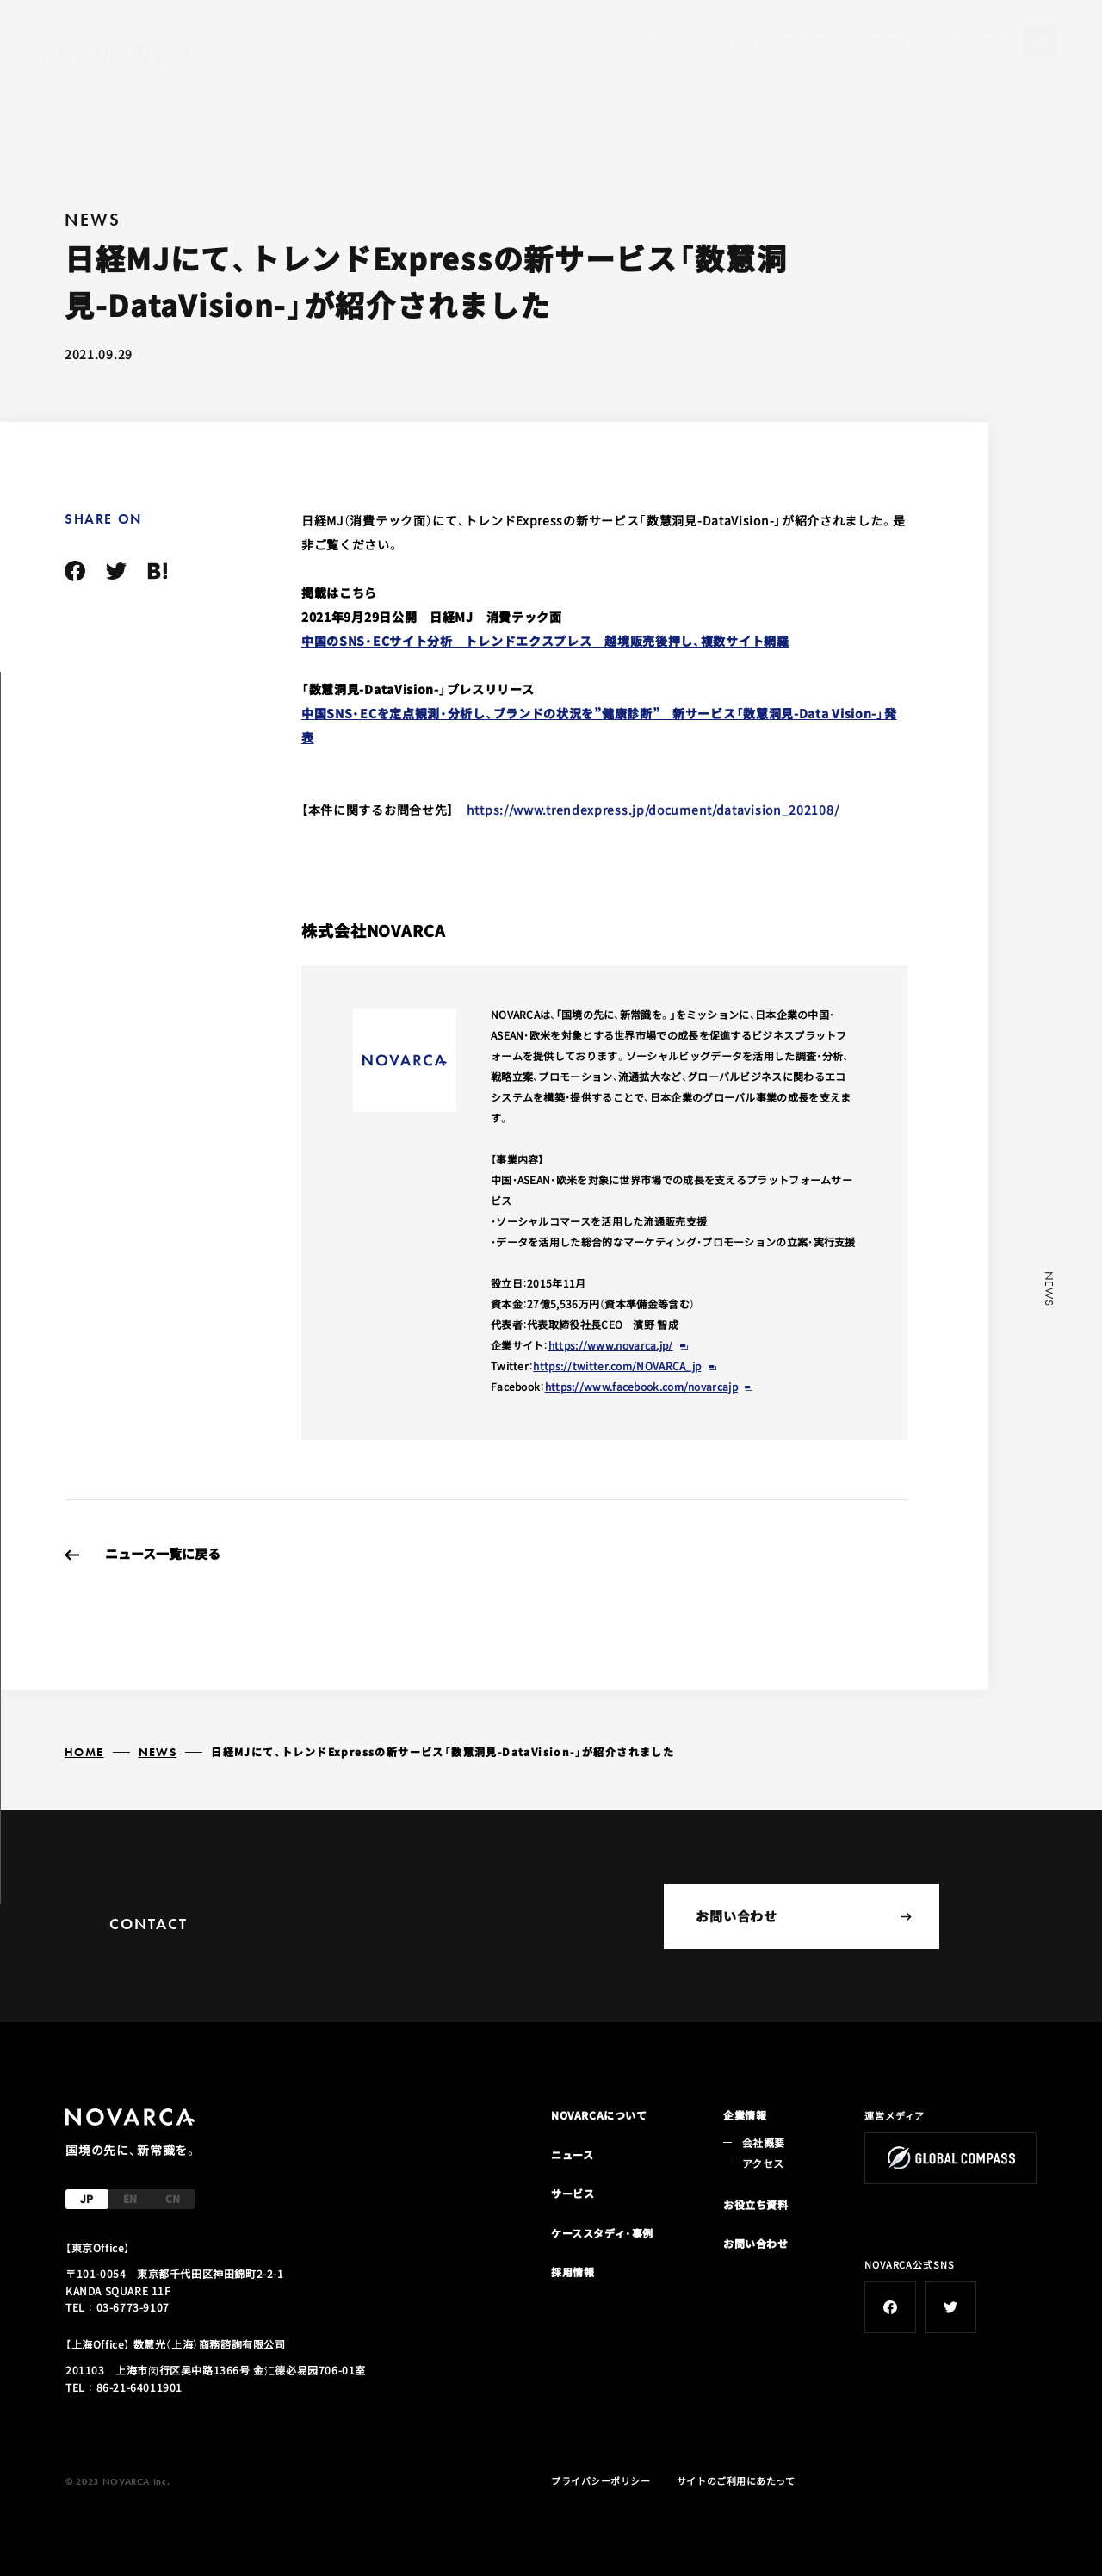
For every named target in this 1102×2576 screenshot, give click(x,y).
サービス (592, 42)
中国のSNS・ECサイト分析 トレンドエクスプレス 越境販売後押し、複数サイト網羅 (545, 640)
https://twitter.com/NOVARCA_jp (617, 1365)
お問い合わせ (972, 42)
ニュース (516, 42)
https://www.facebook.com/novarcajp (641, 1386)
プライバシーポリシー (601, 2480)
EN (130, 2198)
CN (172, 2198)
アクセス (762, 2163)
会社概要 (884, 42)
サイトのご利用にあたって (736, 2480)
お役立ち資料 (756, 2204)
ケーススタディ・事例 (699, 42)
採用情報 (807, 42)
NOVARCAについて (411, 42)
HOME (84, 1752)
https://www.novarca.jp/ (610, 1345)
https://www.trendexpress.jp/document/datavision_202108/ (653, 809)
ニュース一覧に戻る (162, 1553)
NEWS (158, 1752)
